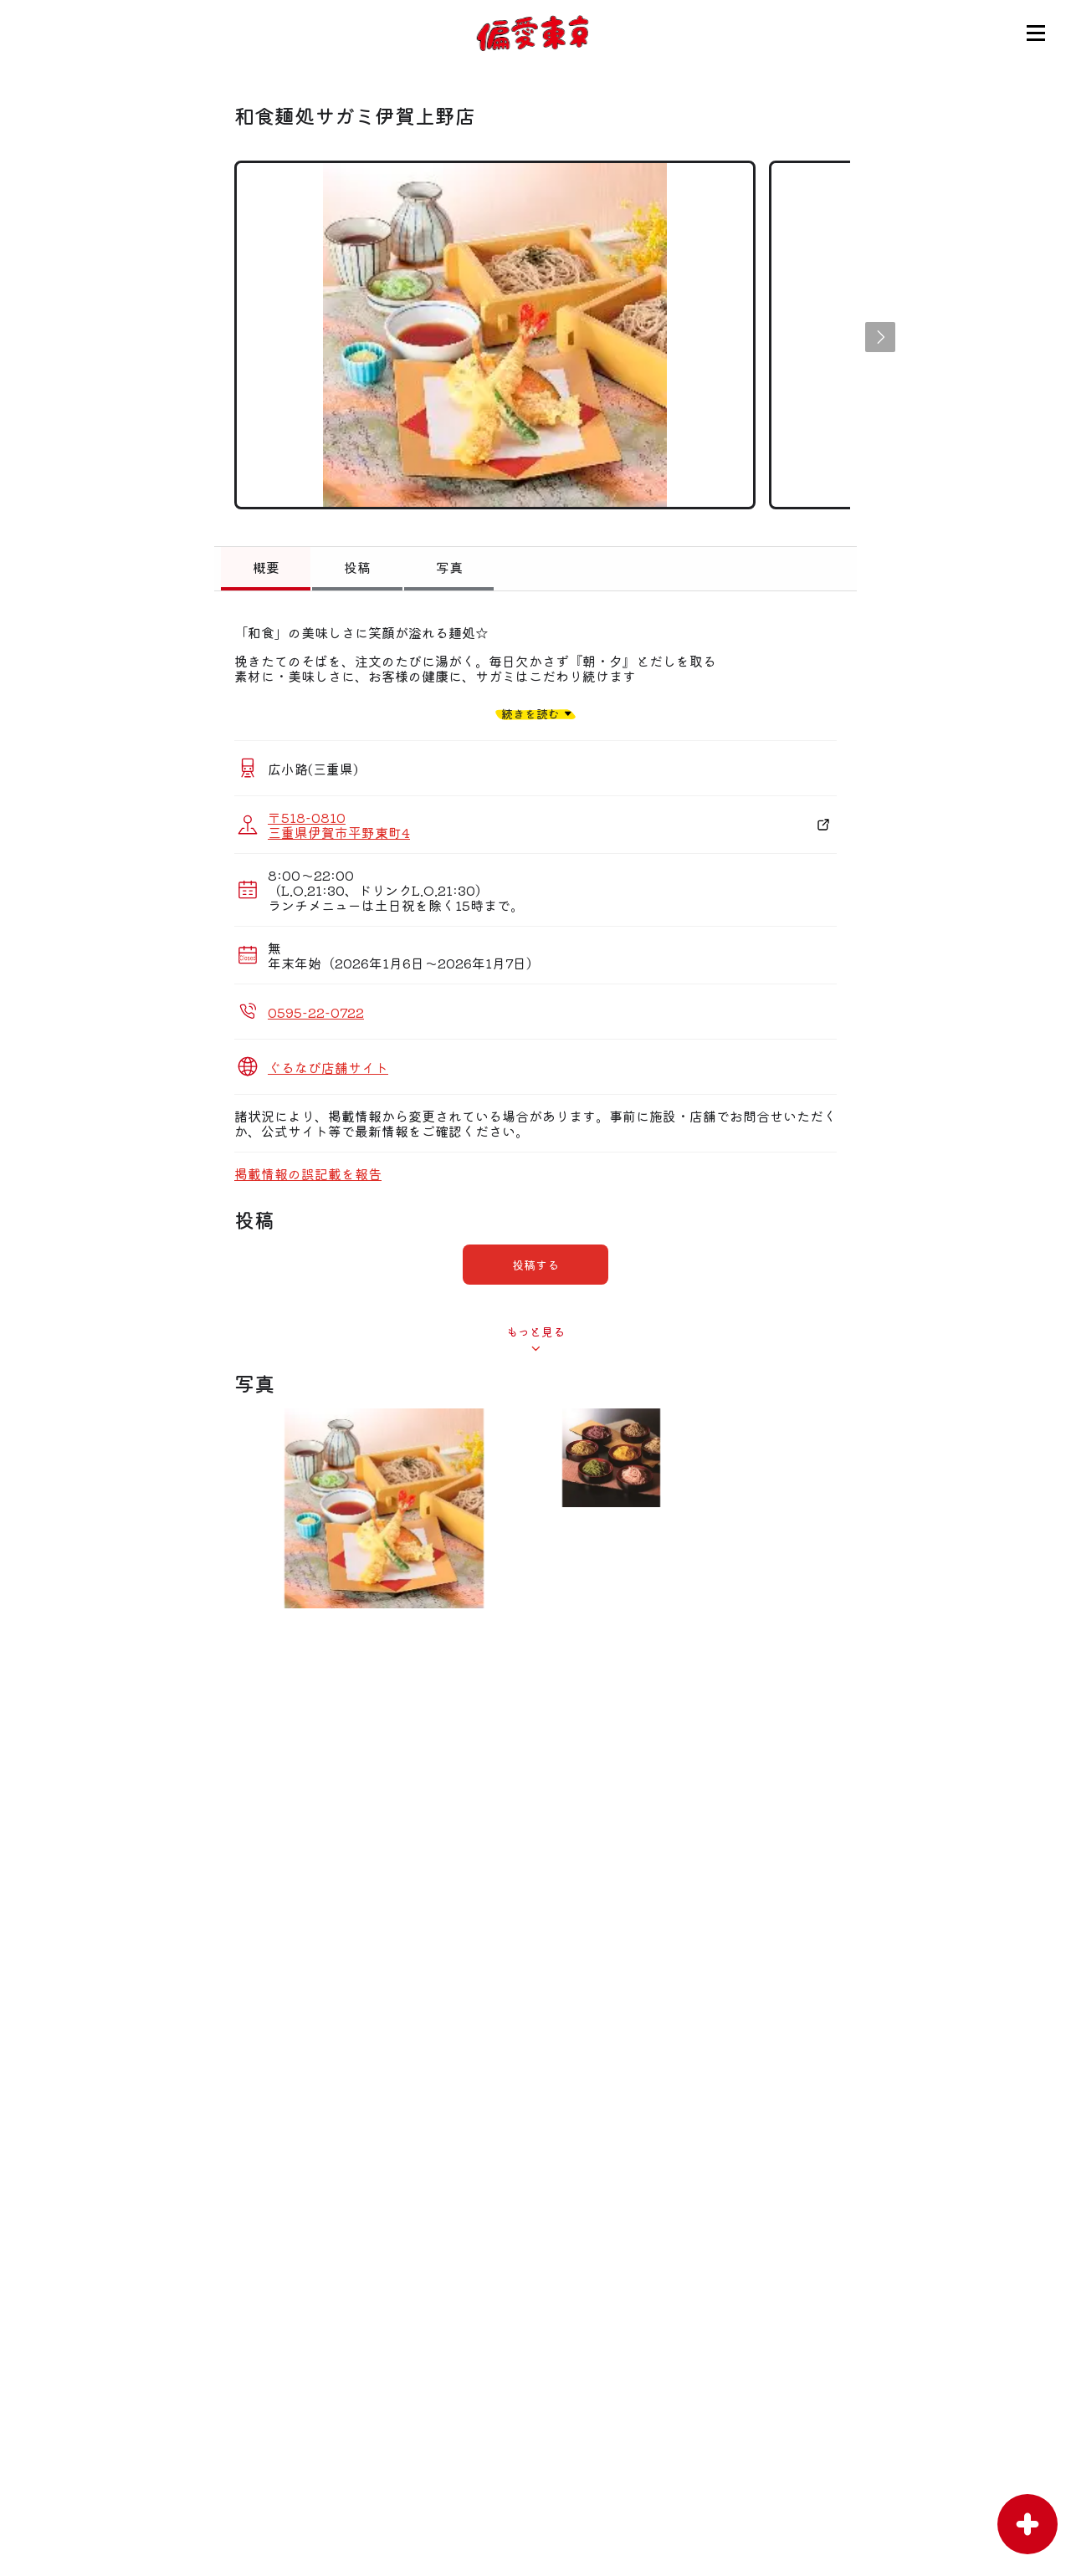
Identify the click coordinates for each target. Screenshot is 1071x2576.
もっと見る (535, 1331)
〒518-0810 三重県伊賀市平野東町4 (339, 824)
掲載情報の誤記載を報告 (308, 1173)
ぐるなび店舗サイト (328, 1067)
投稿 (357, 567)
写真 (449, 567)
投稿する (535, 1264)
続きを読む (530, 713)
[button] (880, 337)
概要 (266, 567)
